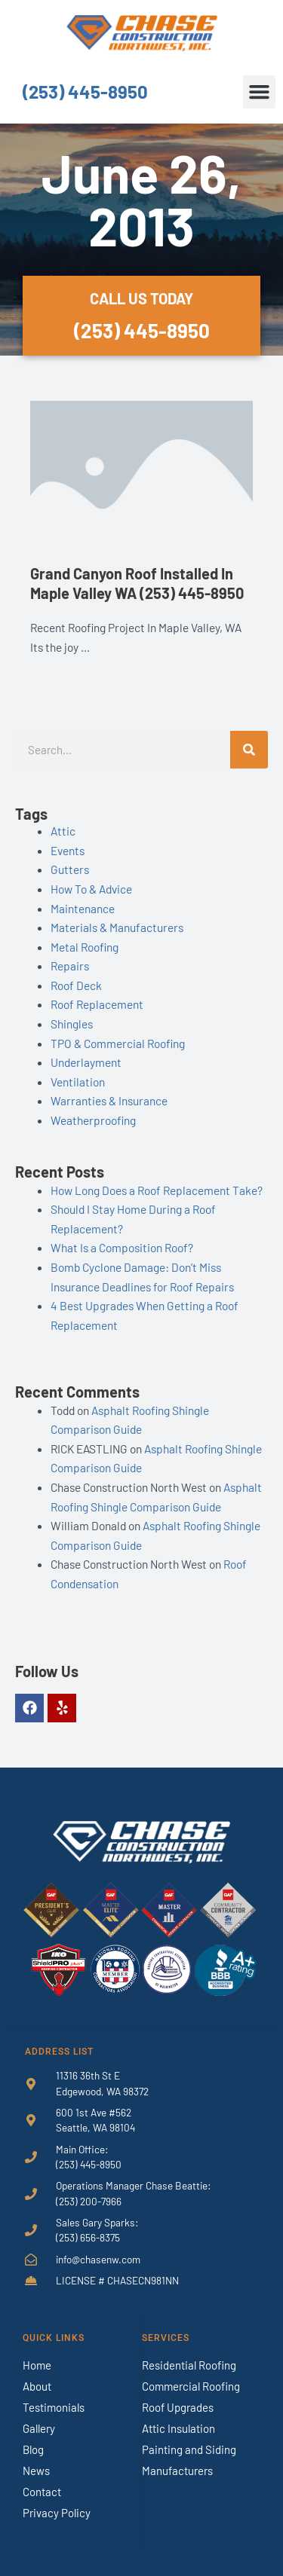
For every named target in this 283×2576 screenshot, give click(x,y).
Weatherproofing (93, 1120)
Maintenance (83, 908)
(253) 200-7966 (89, 2201)
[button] (259, 91)
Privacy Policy (57, 2512)
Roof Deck (76, 985)
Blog (33, 2449)
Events (68, 850)
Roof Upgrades (178, 2407)
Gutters (70, 869)
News (36, 2470)
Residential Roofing (189, 2365)
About (37, 2386)
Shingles (72, 1023)
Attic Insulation (178, 2428)
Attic (63, 831)
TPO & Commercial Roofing (118, 1043)
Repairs (70, 965)
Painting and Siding (189, 2449)
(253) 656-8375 (88, 2237)
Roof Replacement (97, 1004)
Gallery (39, 2428)
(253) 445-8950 (85, 91)
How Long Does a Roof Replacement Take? (157, 1190)
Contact (42, 2491)
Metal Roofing (84, 947)
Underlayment (86, 1062)
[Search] (249, 750)
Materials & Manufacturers (117, 927)
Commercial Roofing (191, 2386)
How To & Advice (91, 889)
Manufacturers (177, 2470)
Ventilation (78, 1081)
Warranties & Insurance (109, 1100)
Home (37, 2365)
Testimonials (54, 2407)
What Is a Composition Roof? (122, 1247)
